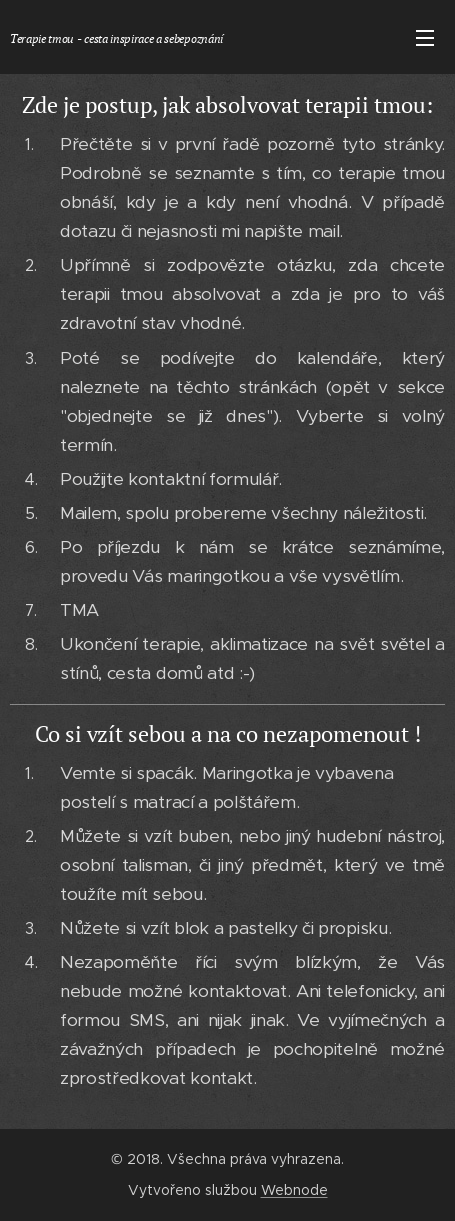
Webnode (294, 1190)
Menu (425, 38)
